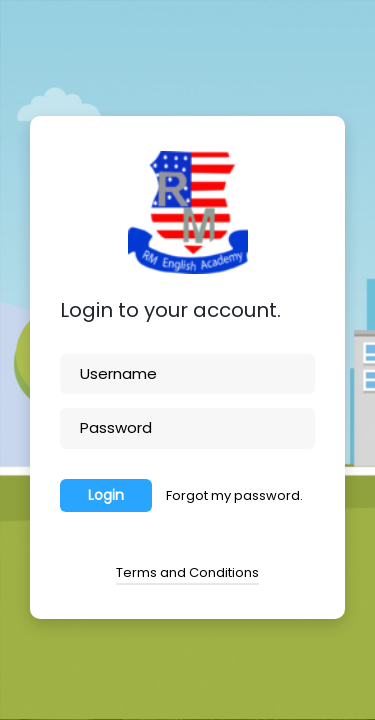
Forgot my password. (234, 495)
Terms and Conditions (187, 572)
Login (106, 495)
